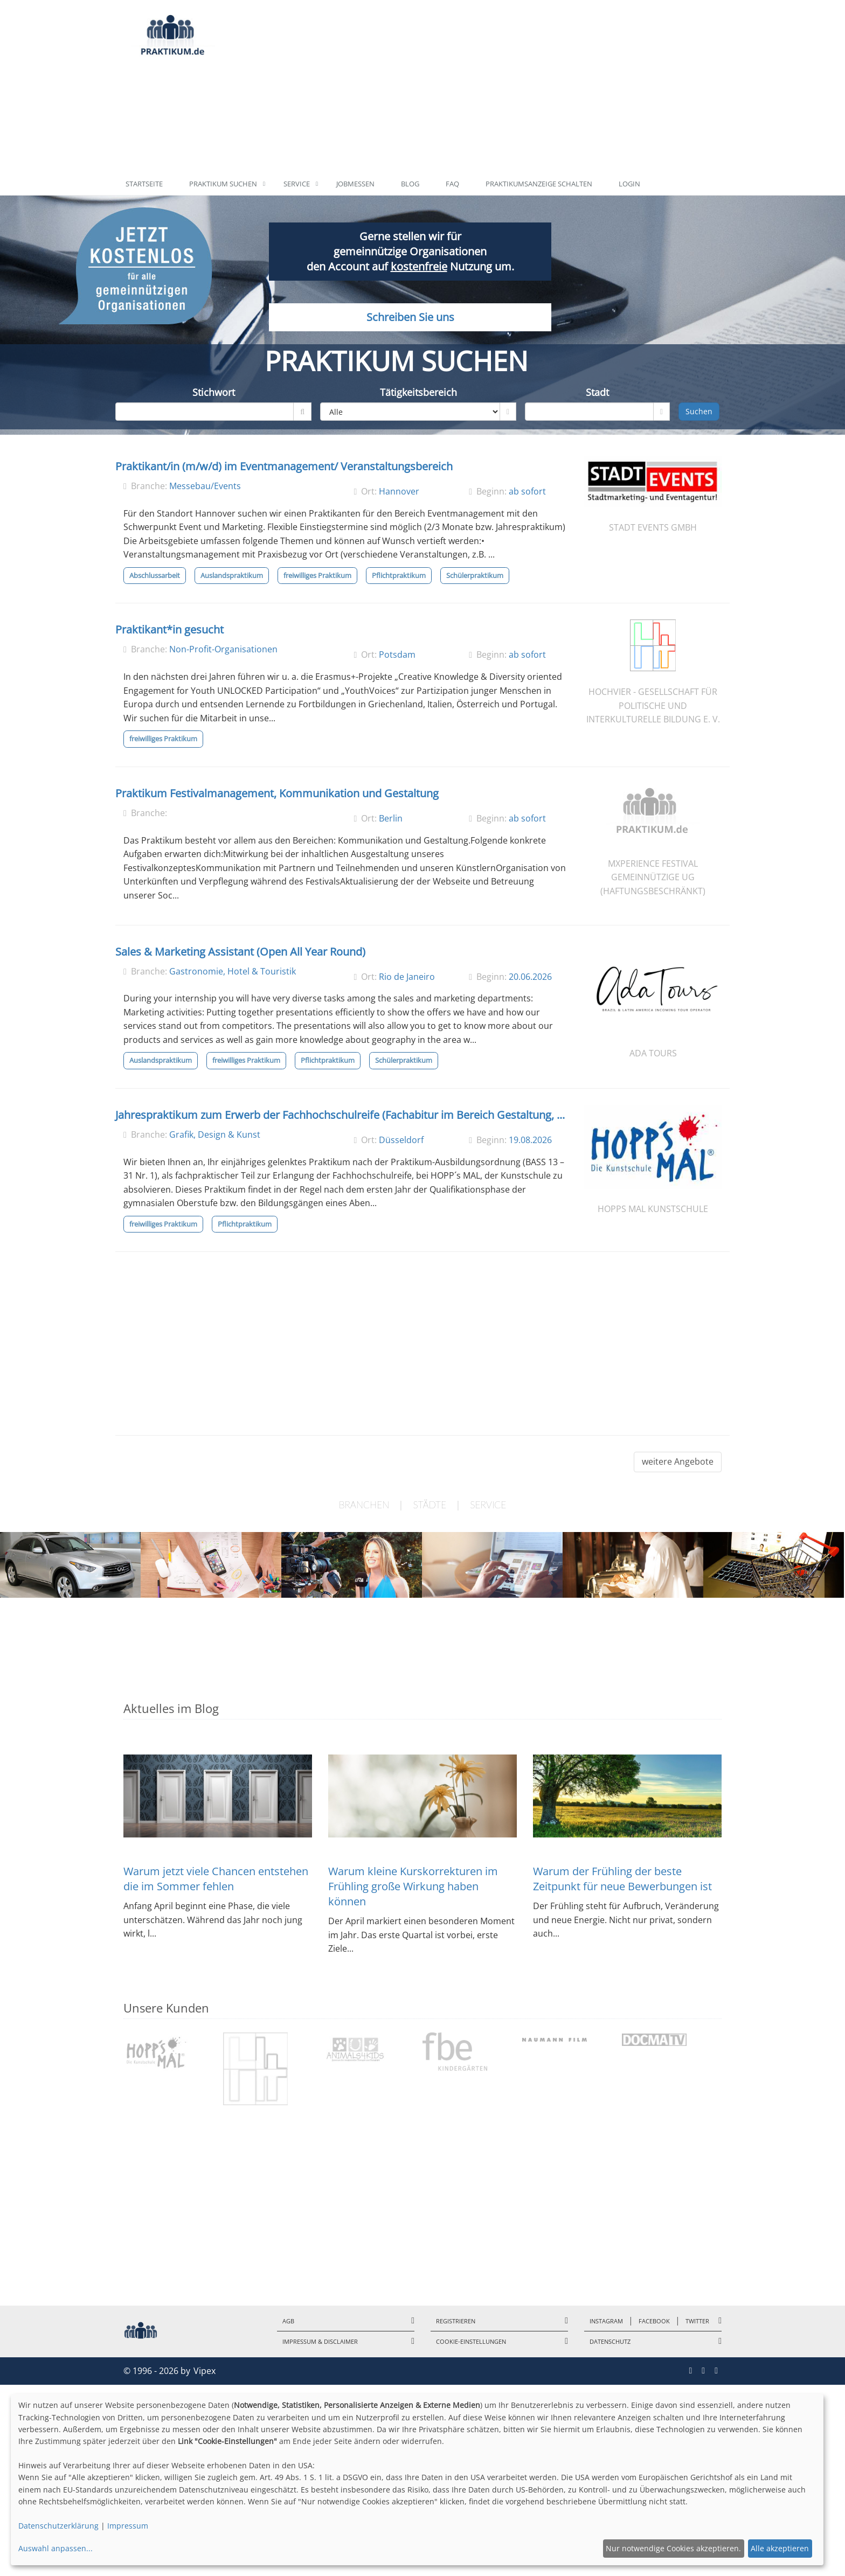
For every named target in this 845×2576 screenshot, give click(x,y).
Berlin (391, 818)
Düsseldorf (401, 1140)
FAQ (452, 184)
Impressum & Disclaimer (320, 2341)
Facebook (654, 2321)
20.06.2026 (530, 977)
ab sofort (527, 491)
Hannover (399, 491)
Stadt (597, 392)
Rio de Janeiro (407, 977)
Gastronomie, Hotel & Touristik (232, 971)
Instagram (606, 2321)
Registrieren (455, 2321)
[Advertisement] (472, 86)
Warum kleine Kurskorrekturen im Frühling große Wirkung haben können (413, 1886)
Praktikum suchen (223, 184)
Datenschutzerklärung (58, 2526)
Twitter (697, 2321)
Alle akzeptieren (780, 2548)
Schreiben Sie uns (410, 325)
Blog (410, 184)
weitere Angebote (678, 1461)
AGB (288, 2321)
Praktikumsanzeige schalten (539, 184)
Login (629, 184)
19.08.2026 (530, 1140)
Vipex (204, 2371)
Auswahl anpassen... (55, 2548)
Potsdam (397, 654)
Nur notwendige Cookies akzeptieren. (673, 2548)
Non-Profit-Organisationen (223, 649)
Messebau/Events (205, 486)
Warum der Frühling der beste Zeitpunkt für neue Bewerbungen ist (622, 1878)
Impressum (127, 2526)
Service (296, 184)
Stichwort (213, 392)
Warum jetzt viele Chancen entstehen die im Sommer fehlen (215, 1878)
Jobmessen (355, 184)
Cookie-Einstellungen (471, 2341)
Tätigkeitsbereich (418, 392)
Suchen (698, 411)
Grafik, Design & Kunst (214, 1134)
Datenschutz (610, 2341)
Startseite (144, 184)
